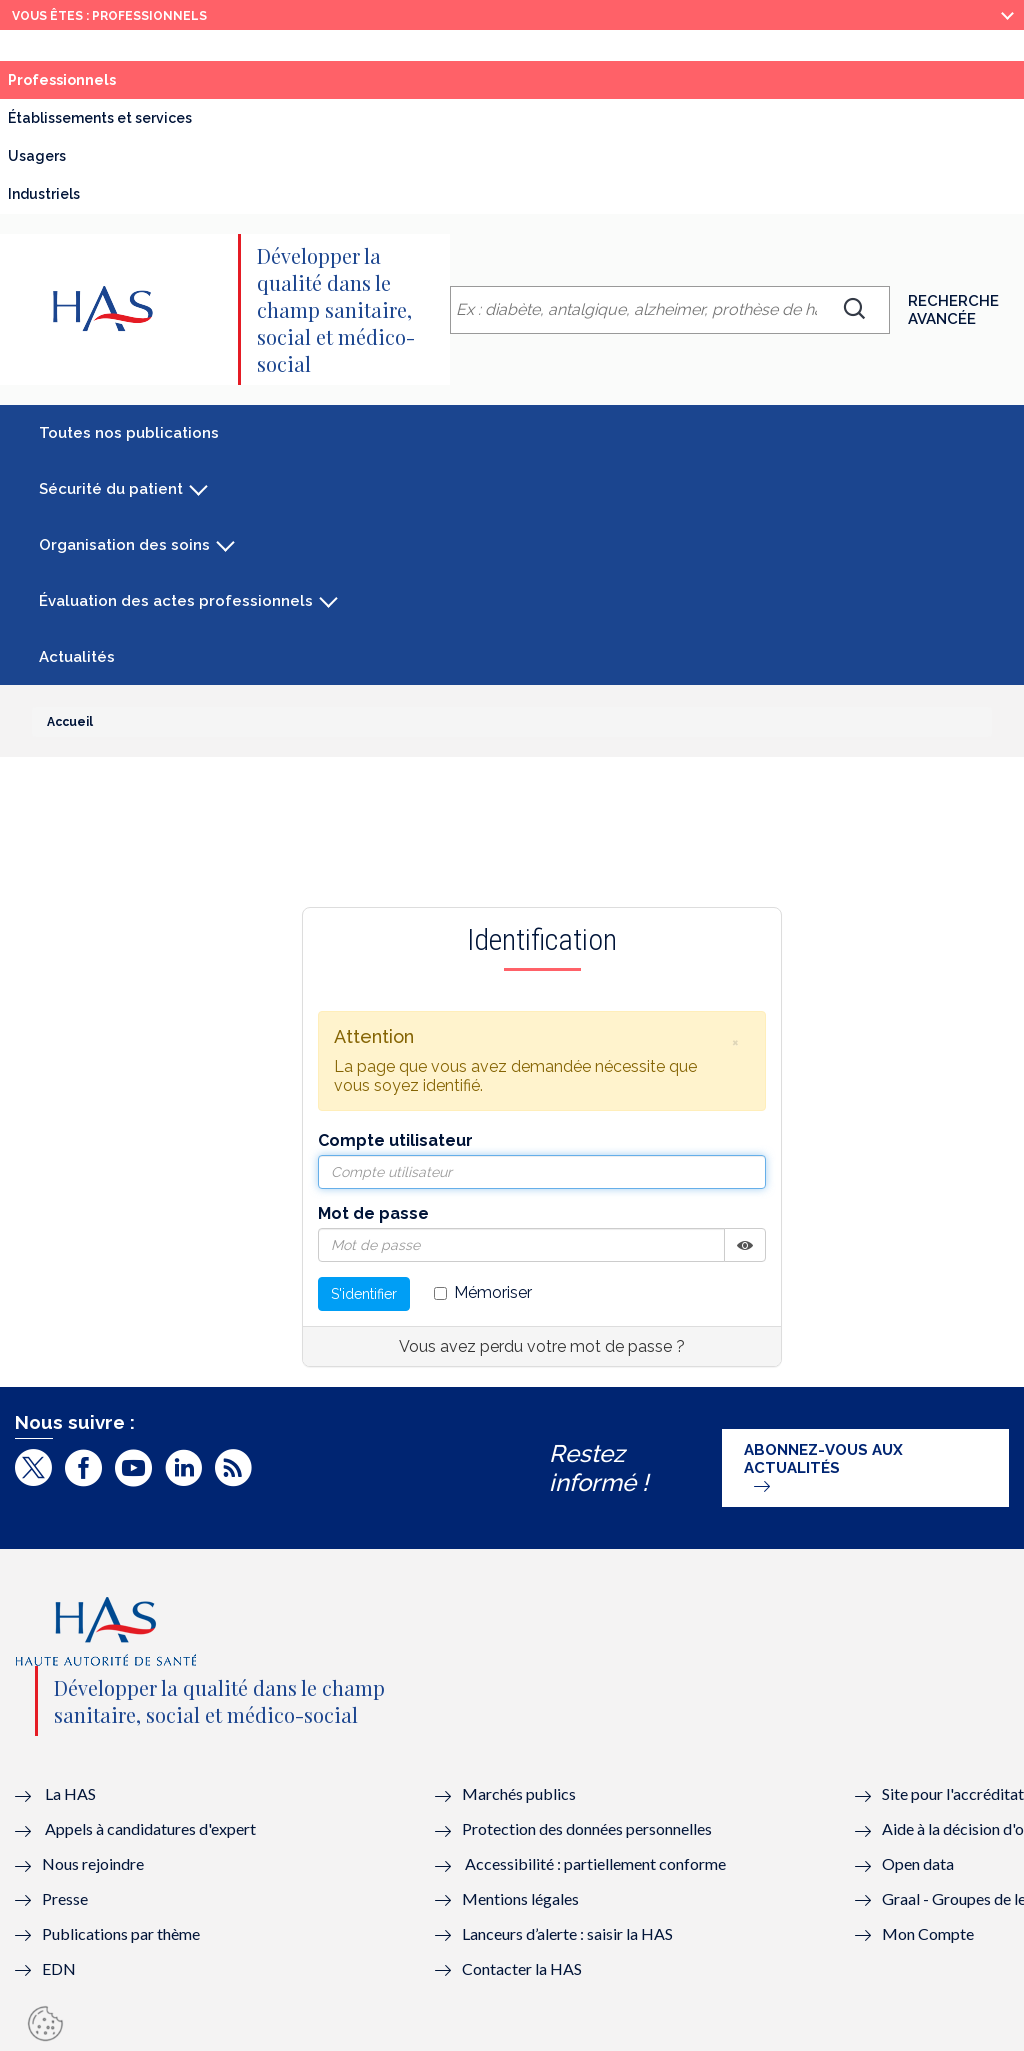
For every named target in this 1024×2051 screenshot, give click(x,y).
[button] (735, 1042)
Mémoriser (483, 1292)
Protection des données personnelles (587, 1828)
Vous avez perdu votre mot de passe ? (542, 1346)
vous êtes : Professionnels (109, 16)
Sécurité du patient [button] (111, 489)
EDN (59, 1968)
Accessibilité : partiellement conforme (595, 1863)
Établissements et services (100, 118)
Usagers (37, 156)
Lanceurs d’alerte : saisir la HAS (567, 1933)
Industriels (44, 194)
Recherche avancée (953, 310)
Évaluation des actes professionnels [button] (176, 601)
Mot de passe (373, 1213)
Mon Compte (928, 1933)
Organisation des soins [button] (124, 545)
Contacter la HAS (522, 1968)
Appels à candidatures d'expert (150, 1828)
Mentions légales (520, 1898)
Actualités (77, 657)
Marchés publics (520, 1793)
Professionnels (62, 80)
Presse (65, 1898)
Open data (918, 1863)
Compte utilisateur (395, 1140)
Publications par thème (121, 1933)
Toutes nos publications (129, 433)
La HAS (70, 1793)
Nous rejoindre (93, 1863)
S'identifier (364, 1294)
